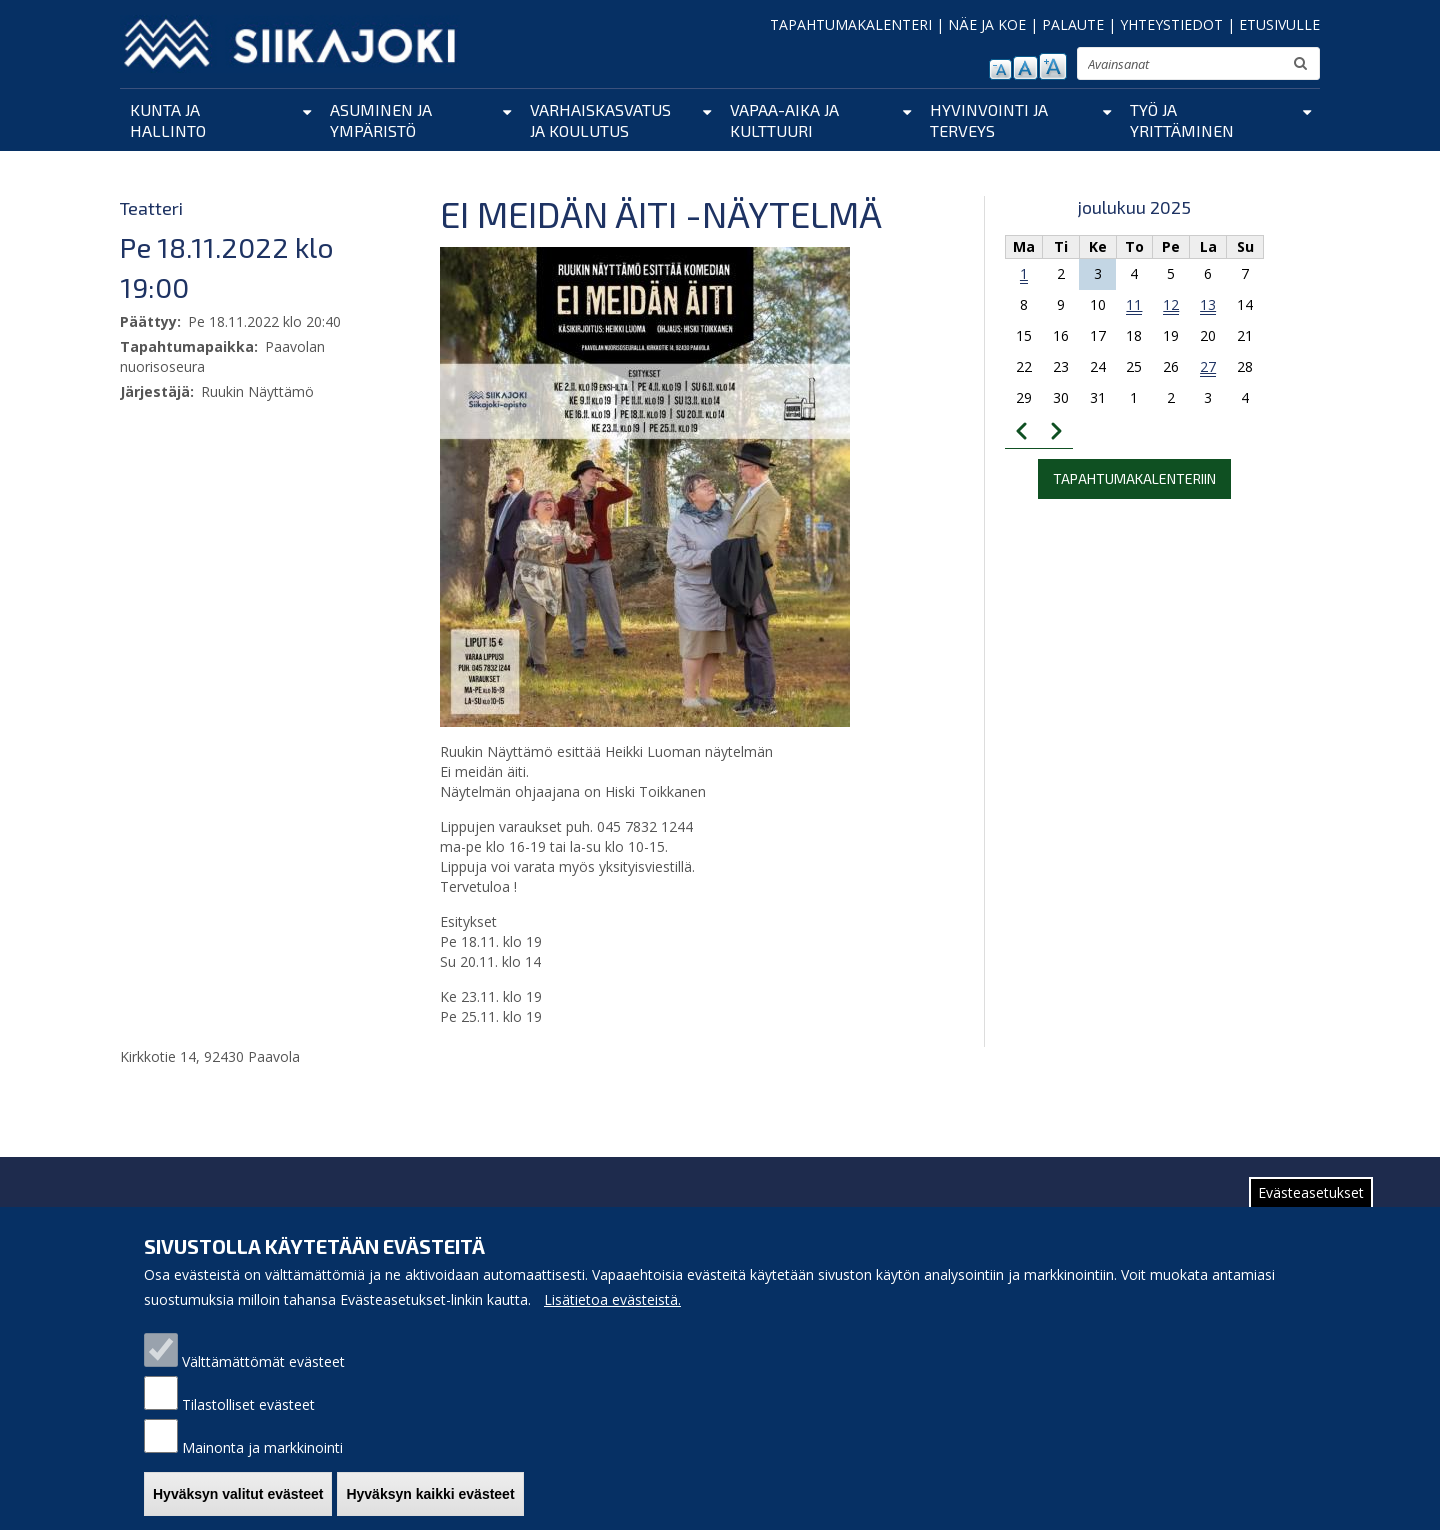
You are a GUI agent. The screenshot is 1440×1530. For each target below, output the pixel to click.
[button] (645, 486)
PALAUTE (1073, 24)
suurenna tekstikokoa (1053, 66)
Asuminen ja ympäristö (381, 120)
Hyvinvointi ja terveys (989, 120)
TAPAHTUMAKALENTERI (851, 24)
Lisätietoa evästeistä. (612, 1317)
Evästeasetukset (1311, 1210)
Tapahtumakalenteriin (1134, 478)
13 (1208, 304)
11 (1134, 304)
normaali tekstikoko (1025, 68)
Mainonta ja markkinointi (262, 1465)
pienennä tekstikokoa (1000, 69)
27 (1208, 366)
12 (1171, 304)
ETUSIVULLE (1279, 24)
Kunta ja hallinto (168, 120)
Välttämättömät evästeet (263, 1379)
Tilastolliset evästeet (248, 1422)
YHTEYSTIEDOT (1171, 24)
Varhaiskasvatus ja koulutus (600, 120)
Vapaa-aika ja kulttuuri (784, 120)
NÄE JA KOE (987, 24)
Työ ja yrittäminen (1182, 120)
